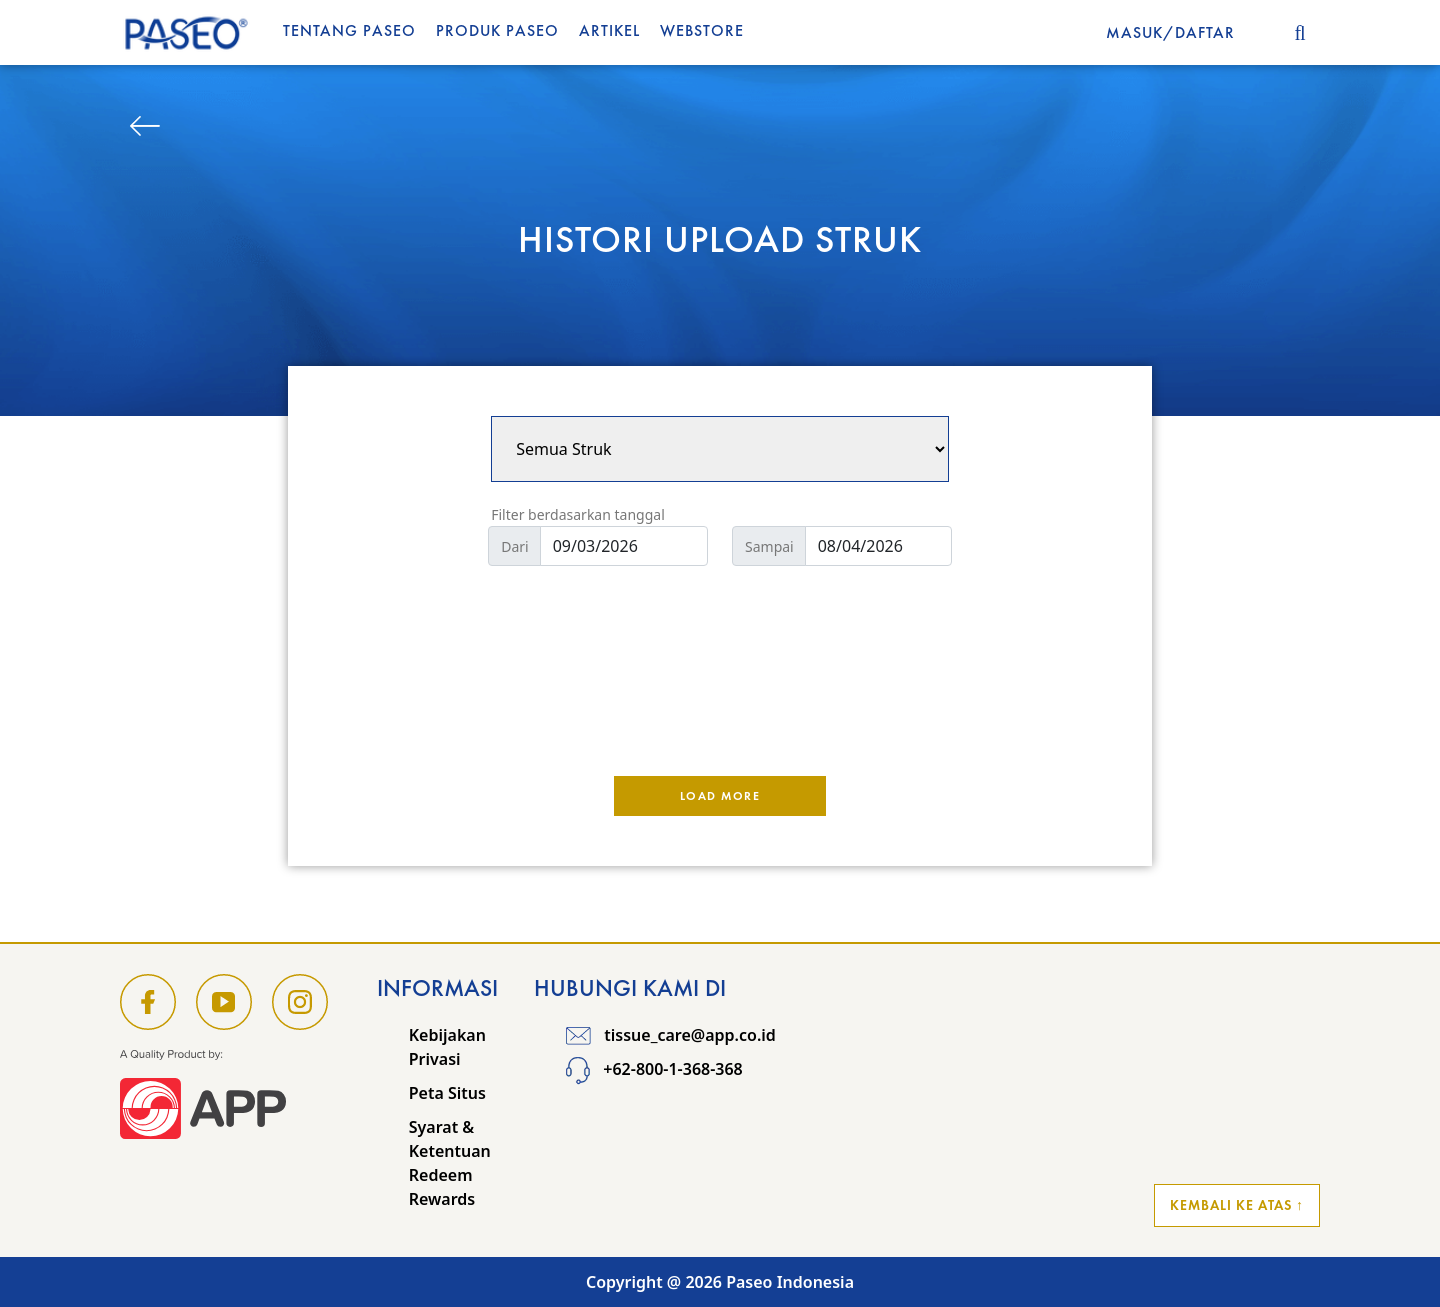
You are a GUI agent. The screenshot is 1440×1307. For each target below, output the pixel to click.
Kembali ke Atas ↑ (1237, 1205)
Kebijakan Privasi (447, 1047)
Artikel (609, 30)
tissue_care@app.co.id (671, 1035)
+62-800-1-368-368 (654, 1069)
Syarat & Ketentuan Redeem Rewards (450, 1163)
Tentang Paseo (349, 30)
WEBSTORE (702, 30)
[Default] (624, 546)
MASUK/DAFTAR (1170, 32)
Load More (720, 796)
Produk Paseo (497, 30)
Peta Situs (447, 1093)
